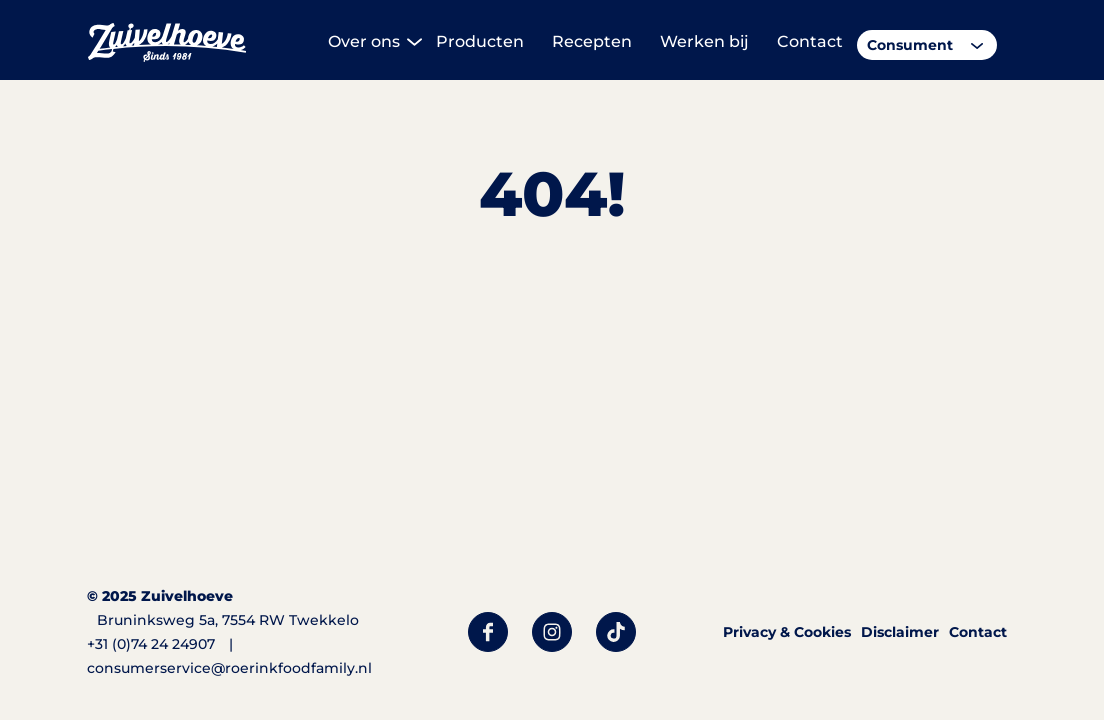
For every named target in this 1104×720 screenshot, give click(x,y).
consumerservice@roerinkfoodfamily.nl (229, 668)
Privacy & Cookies (787, 632)
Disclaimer (900, 632)
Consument (910, 45)
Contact (978, 632)
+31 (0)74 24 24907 (151, 644)
